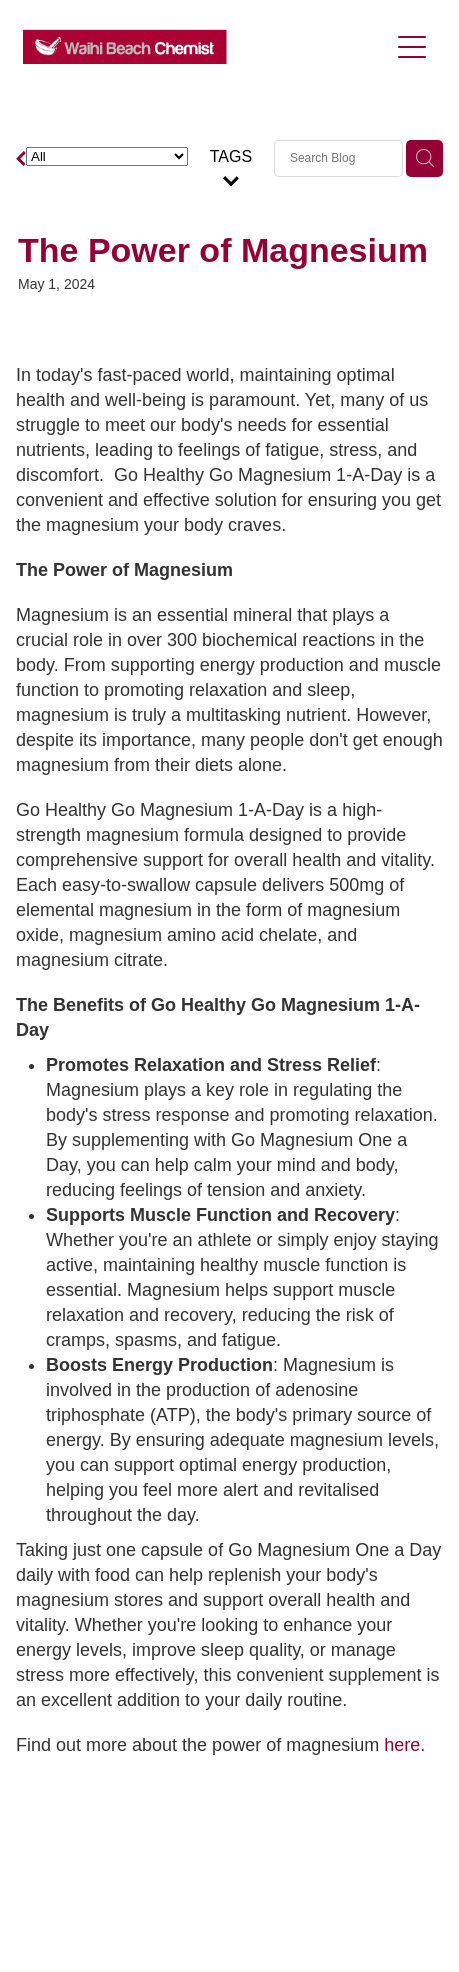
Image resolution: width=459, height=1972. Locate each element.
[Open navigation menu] (412, 47)
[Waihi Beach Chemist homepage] (205, 46)
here (402, 1745)
